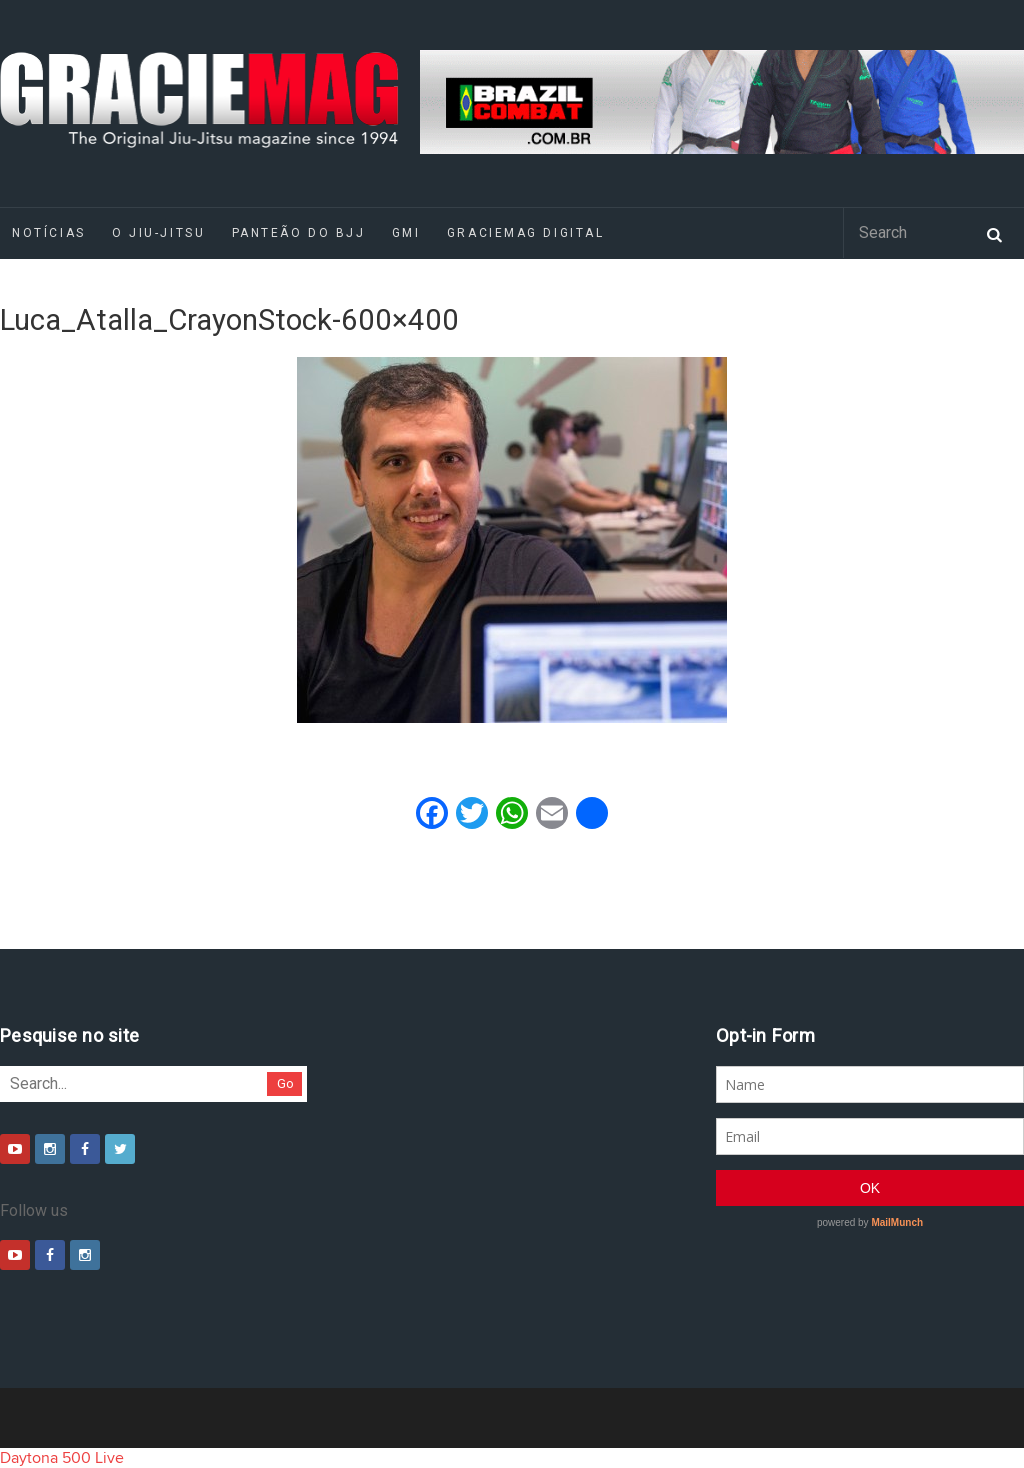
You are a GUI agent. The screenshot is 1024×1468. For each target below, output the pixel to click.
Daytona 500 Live (62, 1458)
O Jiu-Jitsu (158, 233)
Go (285, 1083)
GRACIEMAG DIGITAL (526, 233)
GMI (406, 233)
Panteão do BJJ (299, 233)
